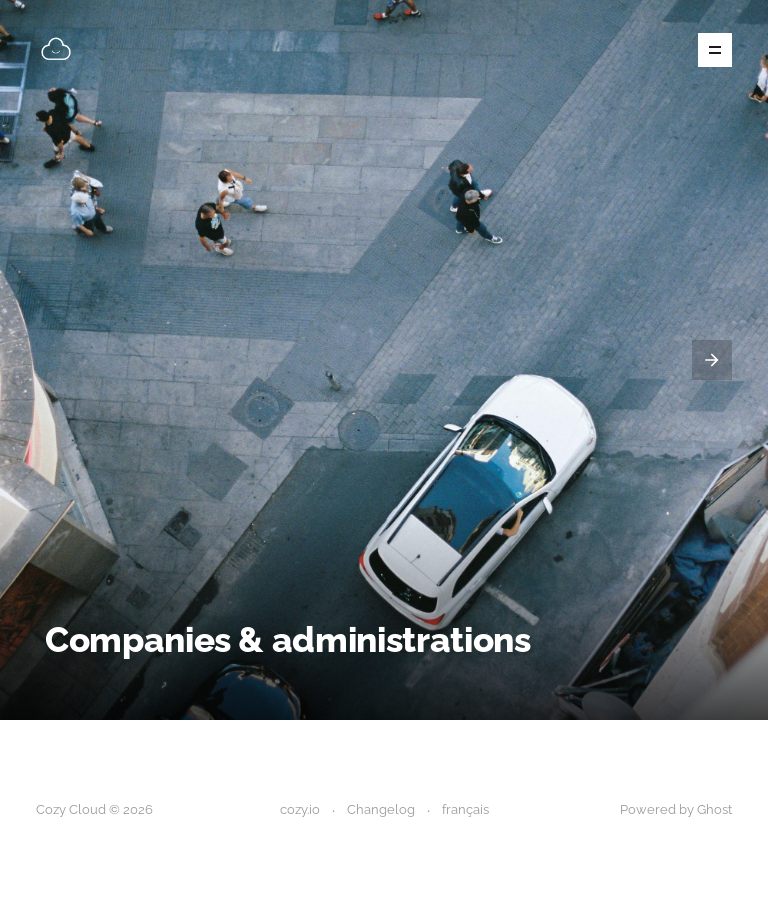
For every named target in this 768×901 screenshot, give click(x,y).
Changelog (381, 809)
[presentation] (712, 360)
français (465, 809)
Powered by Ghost (676, 809)
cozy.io (300, 809)
